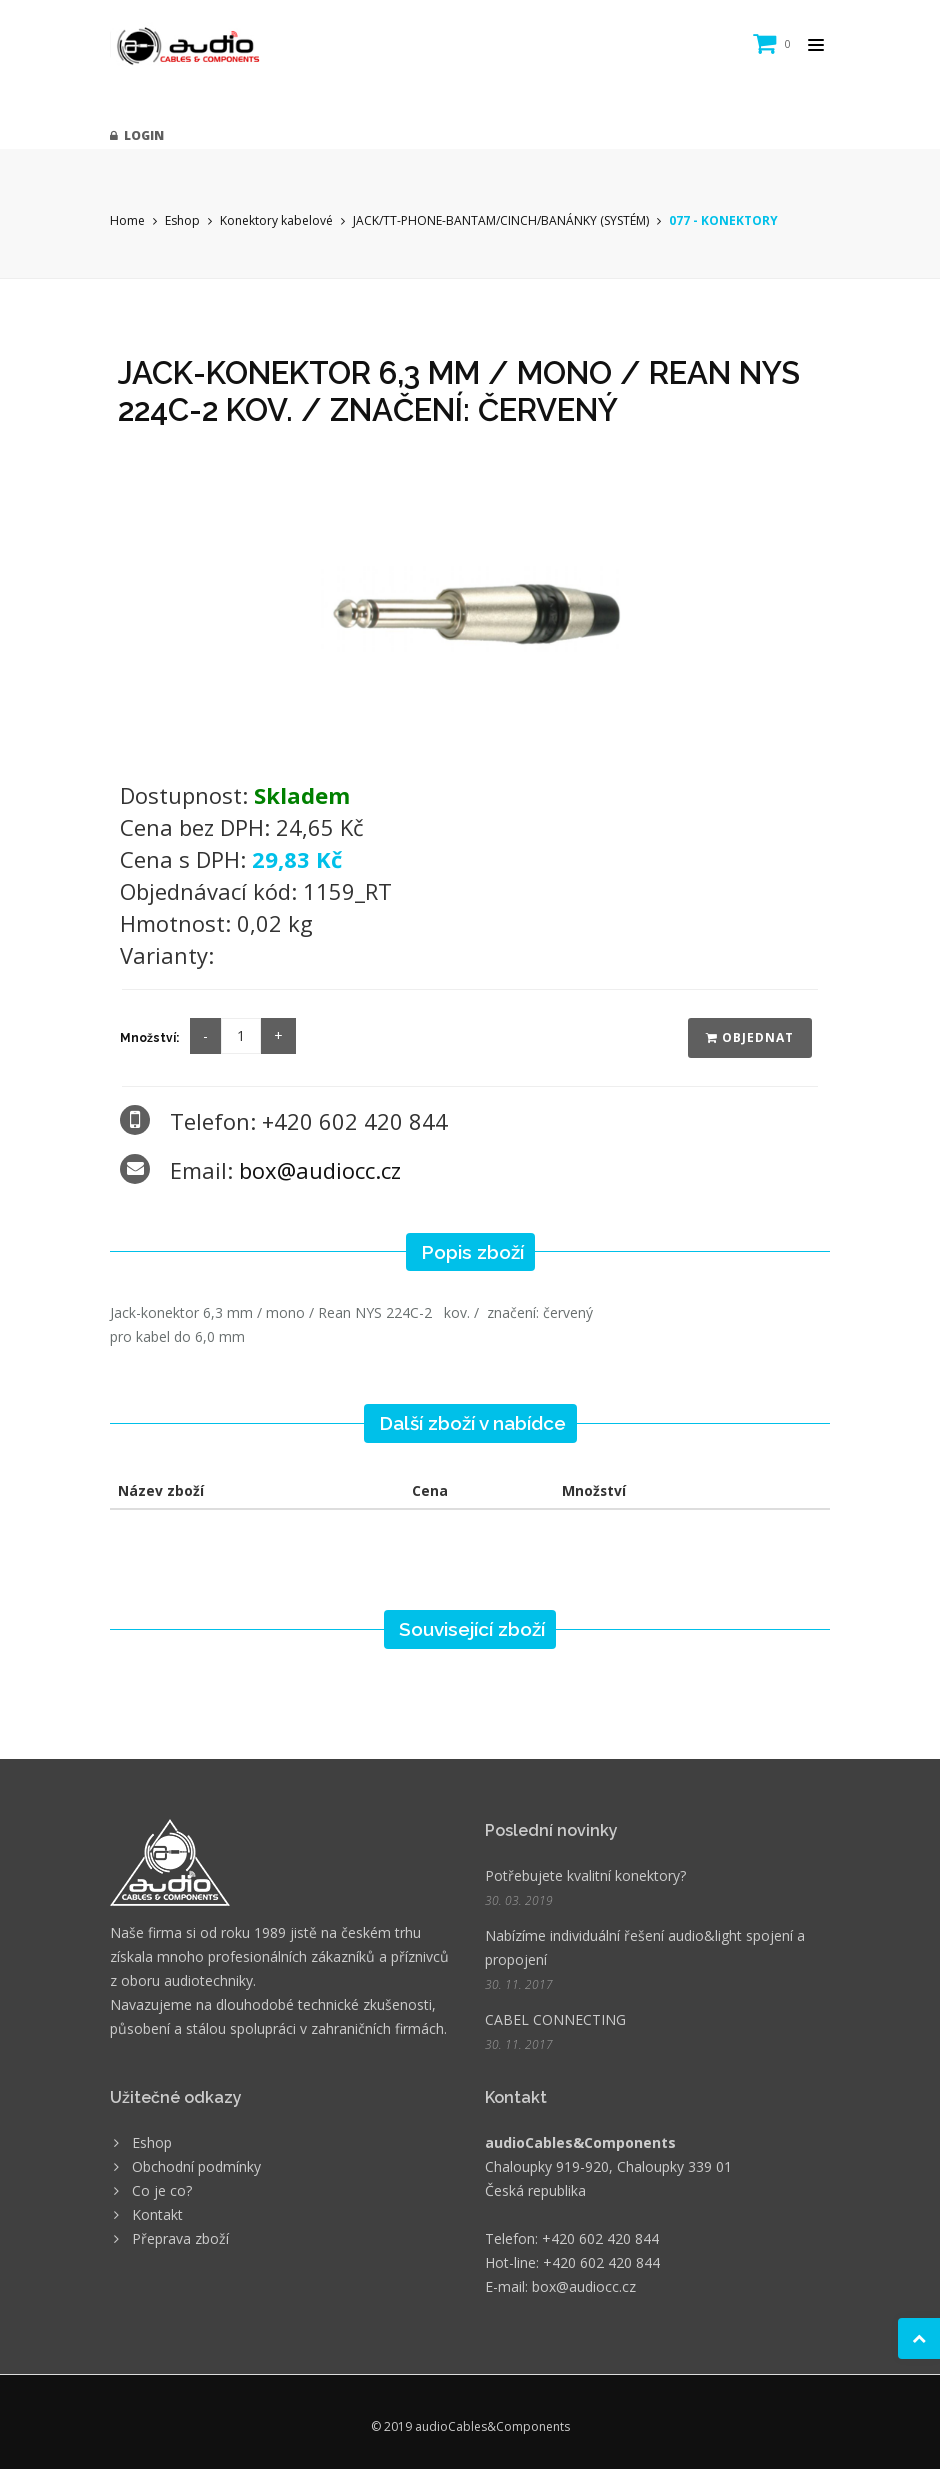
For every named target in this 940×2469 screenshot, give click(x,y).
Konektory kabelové (276, 220)
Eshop (182, 220)
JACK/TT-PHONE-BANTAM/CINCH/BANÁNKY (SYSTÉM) (501, 220)
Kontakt (157, 2214)
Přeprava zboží (180, 2238)
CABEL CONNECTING (555, 2019)
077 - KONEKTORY (723, 220)
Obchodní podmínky (196, 2166)
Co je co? (162, 2190)
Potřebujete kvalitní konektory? (585, 1875)
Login (137, 135)
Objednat (750, 1037)
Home (127, 220)
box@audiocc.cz (320, 1170)
